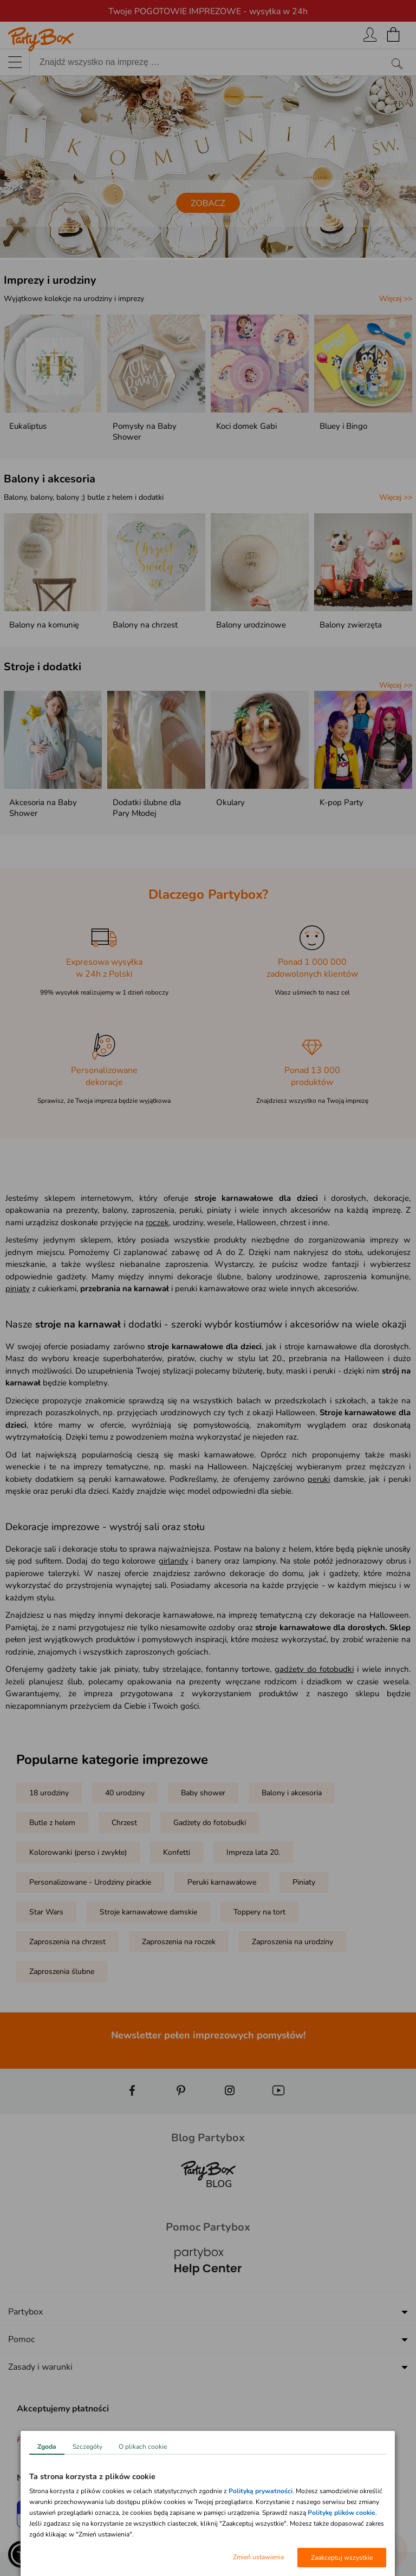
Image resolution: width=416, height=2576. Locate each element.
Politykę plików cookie (341, 2512)
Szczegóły (87, 2446)
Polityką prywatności (260, 2491)
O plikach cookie (143, 2446)
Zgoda (46, 2446)
